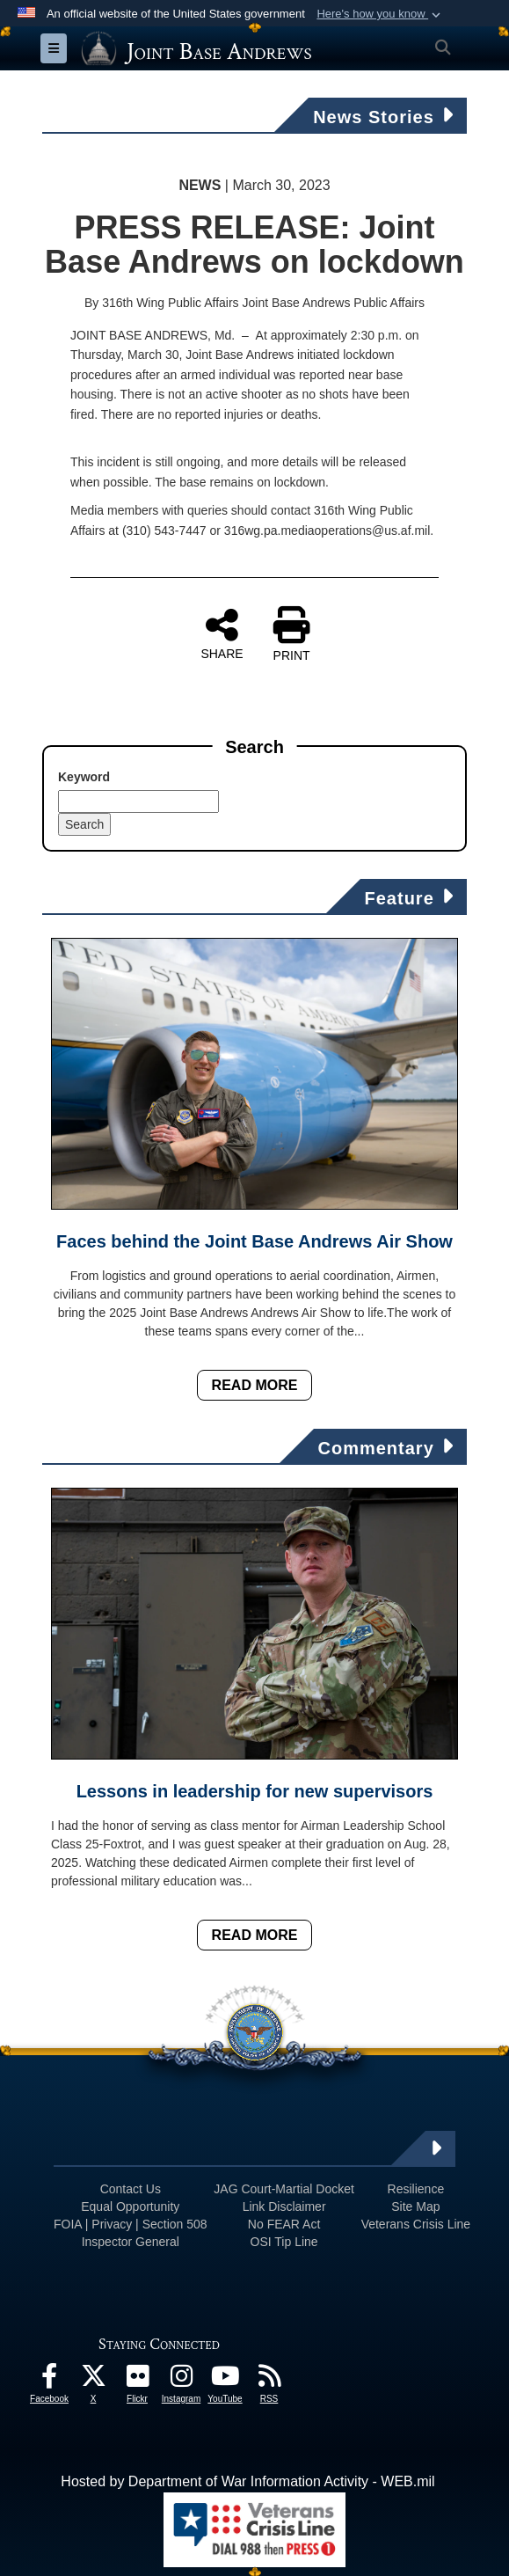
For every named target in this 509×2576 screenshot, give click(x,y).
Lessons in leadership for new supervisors (254, 1791)
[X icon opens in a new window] (93, 2380)
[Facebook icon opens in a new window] (49, 2380)
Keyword (84, 777)
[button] (380, 14)
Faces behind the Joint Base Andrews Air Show (254, 1241)
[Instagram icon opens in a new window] (181, 2380)
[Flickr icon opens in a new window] (137, 2380)
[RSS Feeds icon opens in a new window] (269, 2380)
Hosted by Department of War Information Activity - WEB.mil (247, 2481)
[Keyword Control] (138, 801)
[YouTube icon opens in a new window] (225, 2380)
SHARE (221, 633)
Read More (255, 1385)
